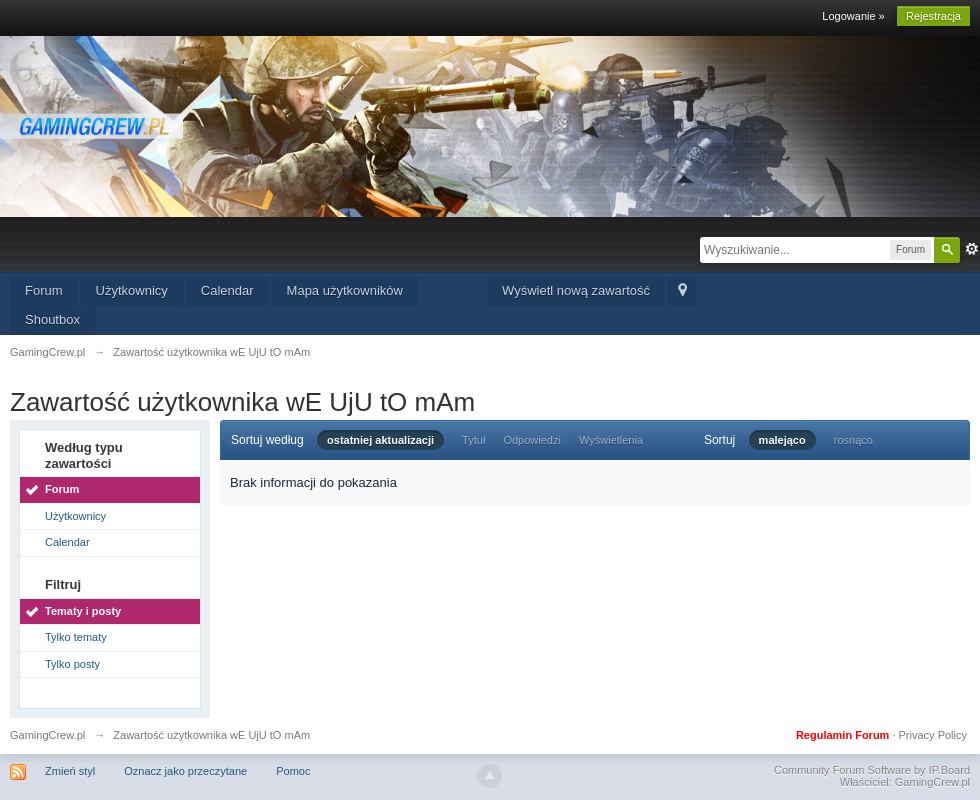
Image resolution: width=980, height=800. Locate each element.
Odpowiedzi (531, 440)
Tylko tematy (76, 637)
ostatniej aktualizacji (380, 440)
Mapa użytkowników (345, 290)
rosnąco (853, 440)
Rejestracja (933, 16)
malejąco (782, 440)
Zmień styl (70, 771)
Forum (44, 290)
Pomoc (293, 771)
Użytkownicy (132, 290)
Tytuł (473, 440)
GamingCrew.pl (47, 735)
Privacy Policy (933, 735)
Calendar (227, 290)
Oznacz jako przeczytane (185, 771)
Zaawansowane (972, 249)
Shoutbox (52, 319)
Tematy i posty (83, 611)
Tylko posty (72, 664)
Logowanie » (853, 16)
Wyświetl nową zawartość (576, 290)
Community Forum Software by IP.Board (872, 770)
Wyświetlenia (611, 440)
